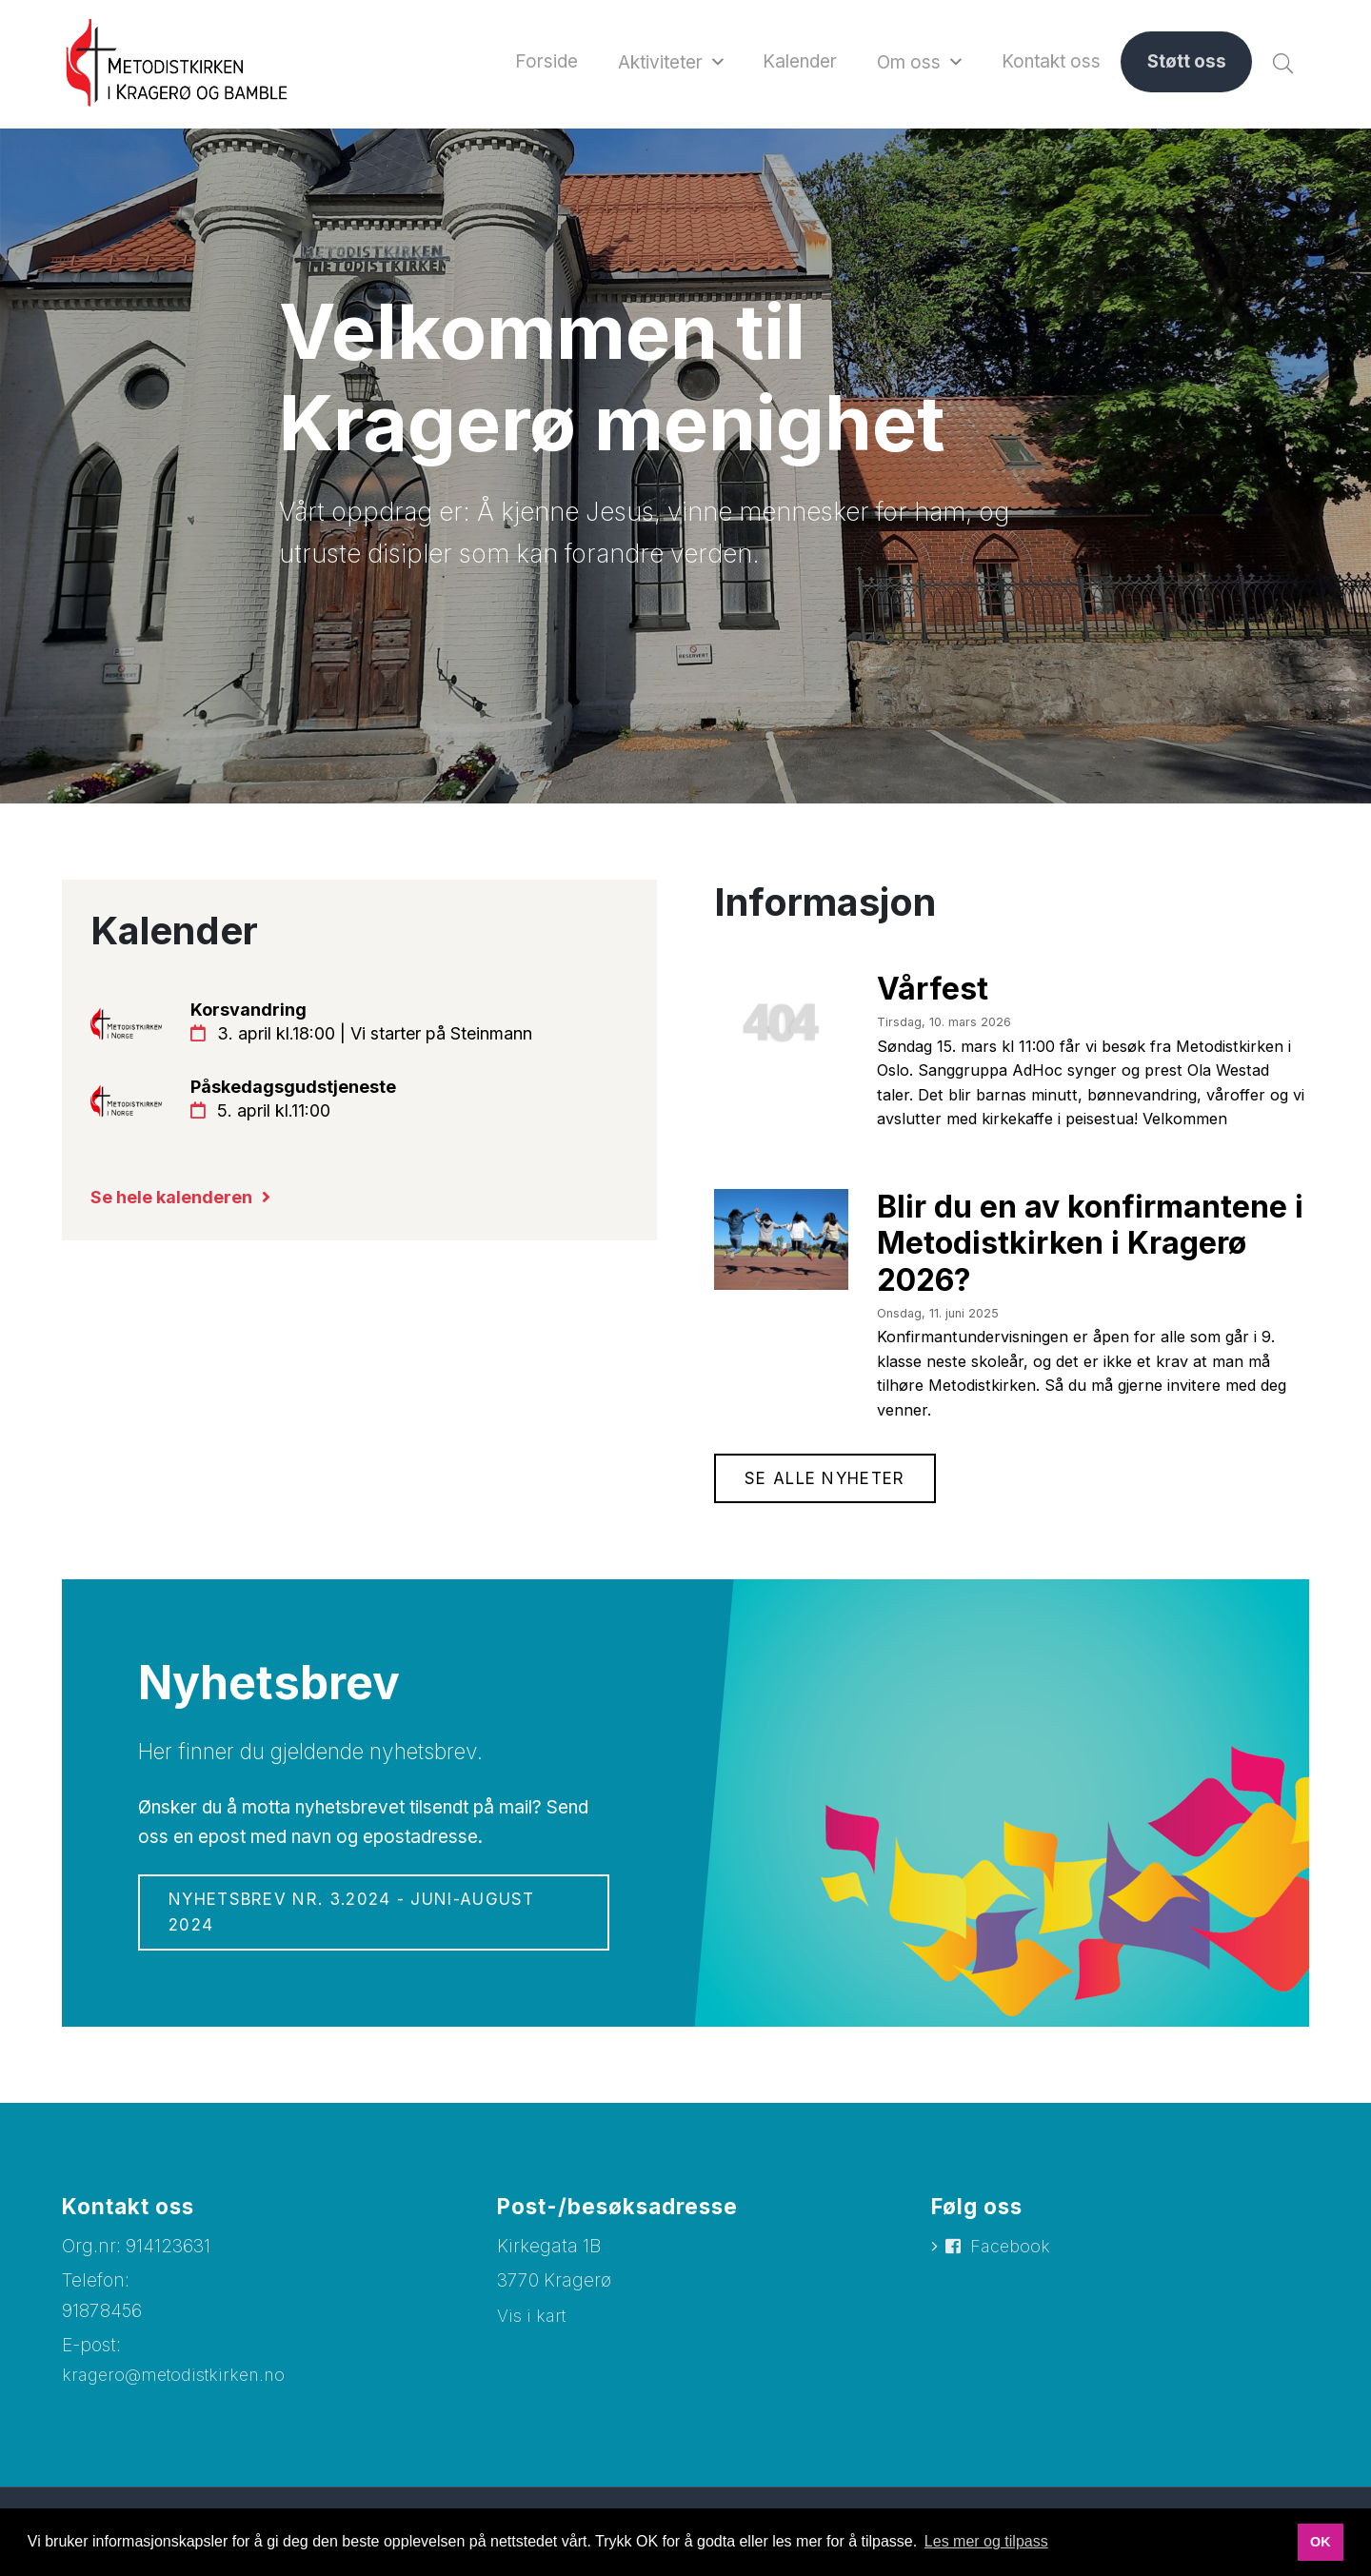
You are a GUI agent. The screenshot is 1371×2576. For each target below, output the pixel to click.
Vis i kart (532, 2344)
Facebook (1012, 2277)
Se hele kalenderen (177, 1206)
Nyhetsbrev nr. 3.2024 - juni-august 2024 (363, 1941)
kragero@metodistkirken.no (179, 2404)
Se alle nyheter (830, 1505)
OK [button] (1320, 2541)
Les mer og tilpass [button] (986, 2541)
